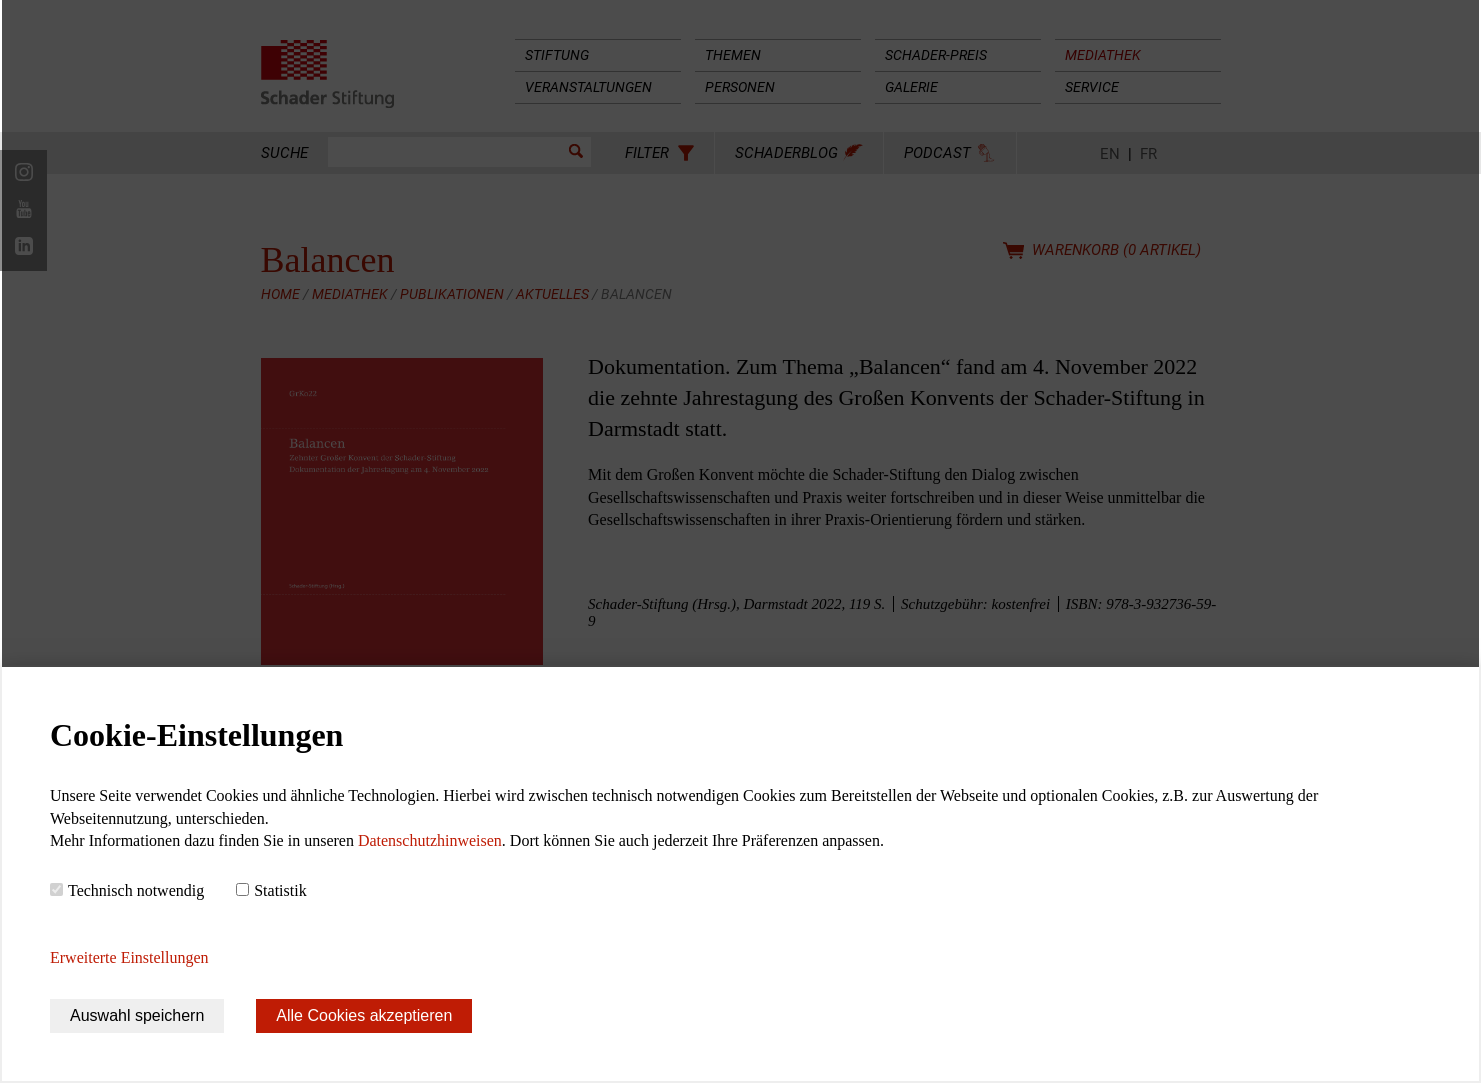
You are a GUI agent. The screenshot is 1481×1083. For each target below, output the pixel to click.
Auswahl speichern (137, 1015)
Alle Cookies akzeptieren (364, 1015)
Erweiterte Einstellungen (129, 957)
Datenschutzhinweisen (430, 840)
